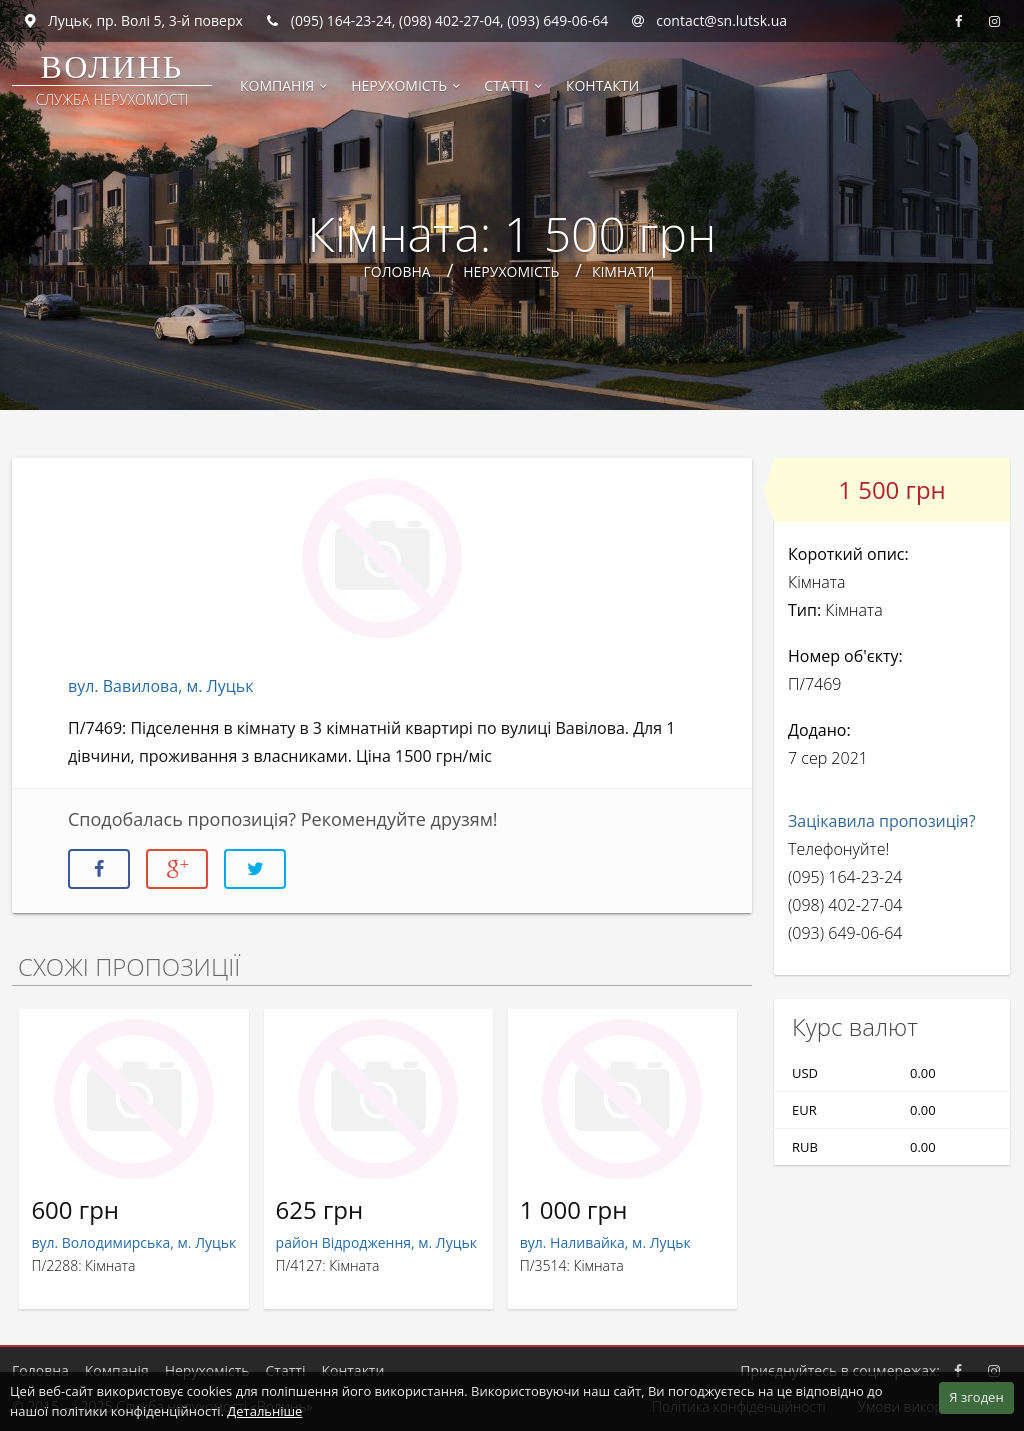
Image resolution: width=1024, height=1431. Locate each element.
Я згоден (976, 1397)
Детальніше (264, 1411)
